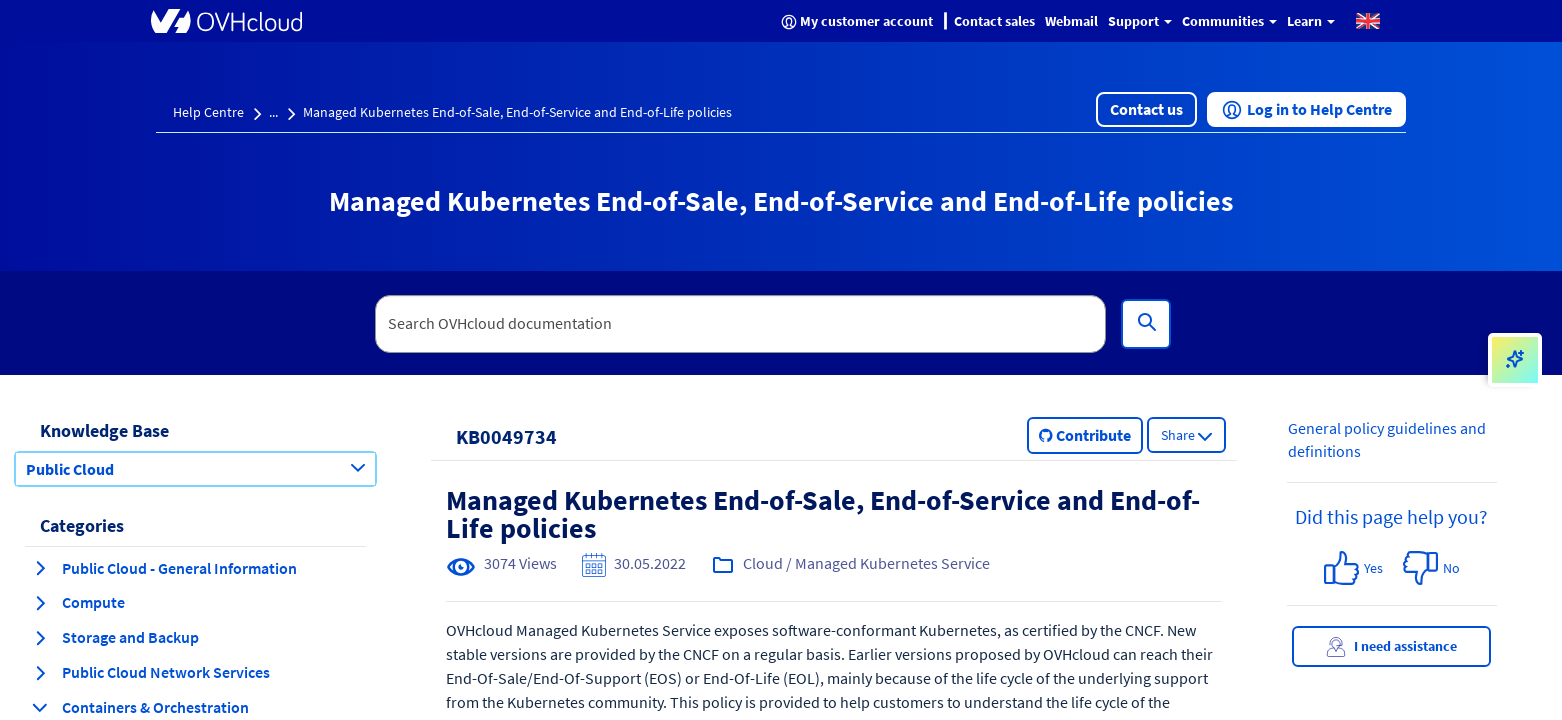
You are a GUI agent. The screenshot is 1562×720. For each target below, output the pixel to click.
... (273, 112)
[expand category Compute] (40, 603)
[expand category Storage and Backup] (40, 638)
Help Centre (208, 112)
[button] (1368, 20)
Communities (1229, 21)
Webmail (1071, 21)
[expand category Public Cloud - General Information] (40, 568)
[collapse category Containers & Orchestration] (40, 707)
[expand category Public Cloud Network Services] (40, 673)
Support (1140, 21)
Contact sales (994, 21)
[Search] (1146, 324)
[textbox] (741, 324)
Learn (1311, 21)
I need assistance (1391, 647)
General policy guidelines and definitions (1387, 439)
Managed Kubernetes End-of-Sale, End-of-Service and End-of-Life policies (517, 112)
